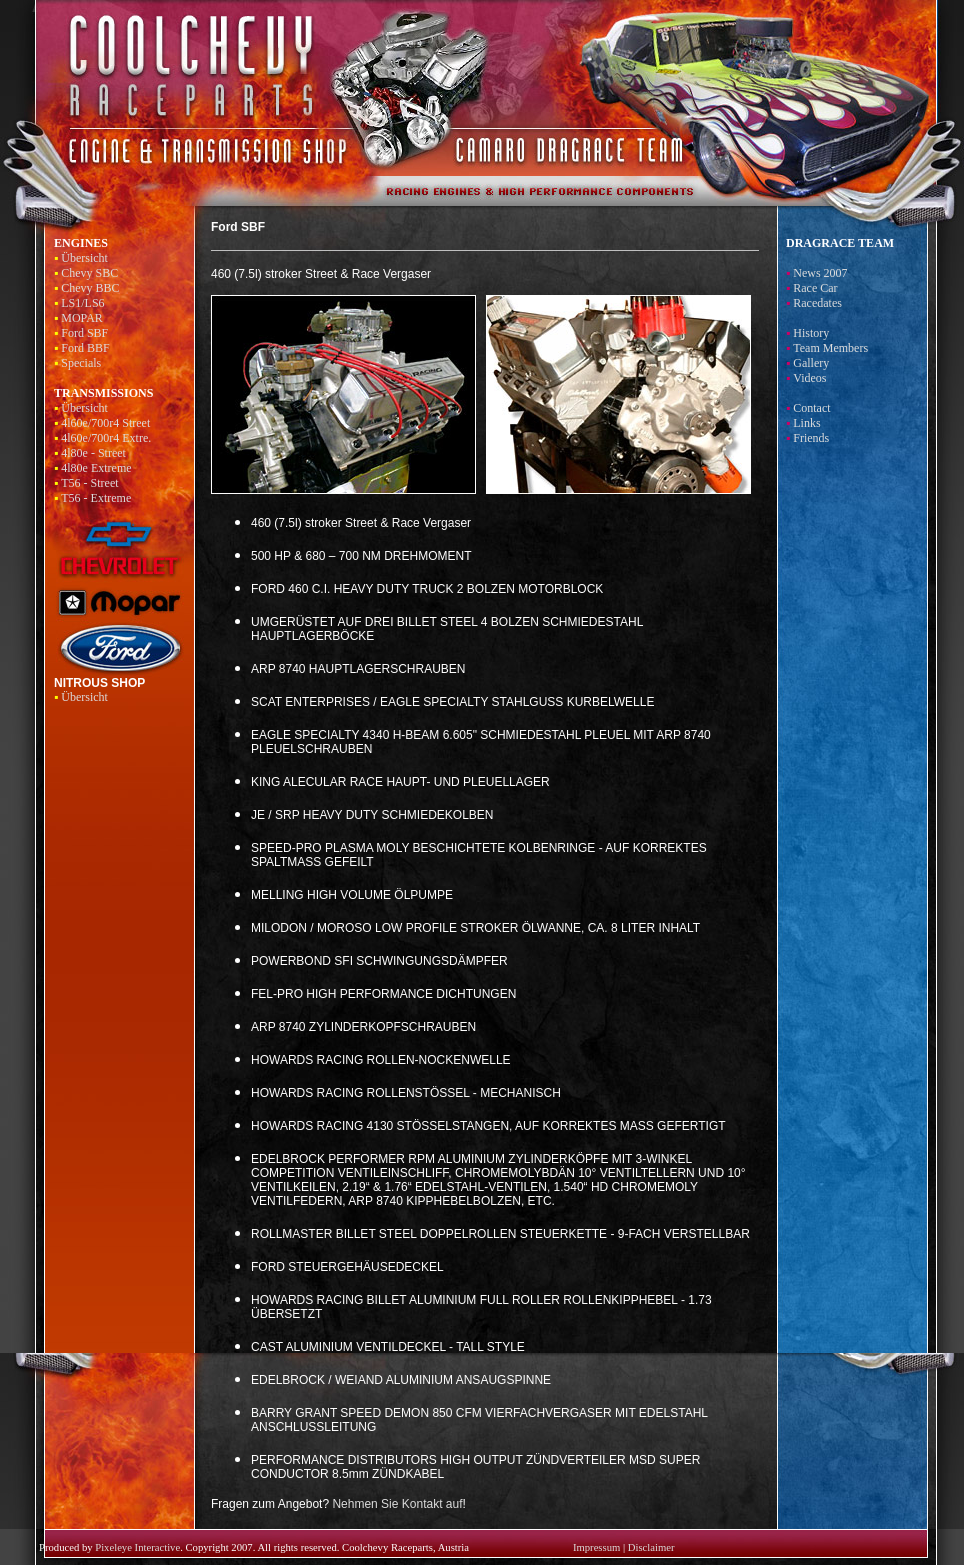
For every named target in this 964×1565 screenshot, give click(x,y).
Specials (81, 363)
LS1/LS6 (82, 303)
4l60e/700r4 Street (105, 423)
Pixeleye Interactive (137, 1547)
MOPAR (82, 318)
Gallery (811, 363)
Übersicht (84, 258)
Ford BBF (85, 348)
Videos (809, 378)
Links (806, 423)
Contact (811, 408)
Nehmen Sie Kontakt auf (397, 1504)
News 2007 (820, 273)
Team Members (830, 348)
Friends (811, 438)
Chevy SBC (89, 273)
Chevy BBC (90, 288)
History (811, 333)
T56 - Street (89, 483)
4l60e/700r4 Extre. (106, 438)
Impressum (596, 1547)
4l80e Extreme (96, 468)
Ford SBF (84, 333)
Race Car (815, 288)
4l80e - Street (93, 453)
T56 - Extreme (96, 498)
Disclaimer (651, 1547)
